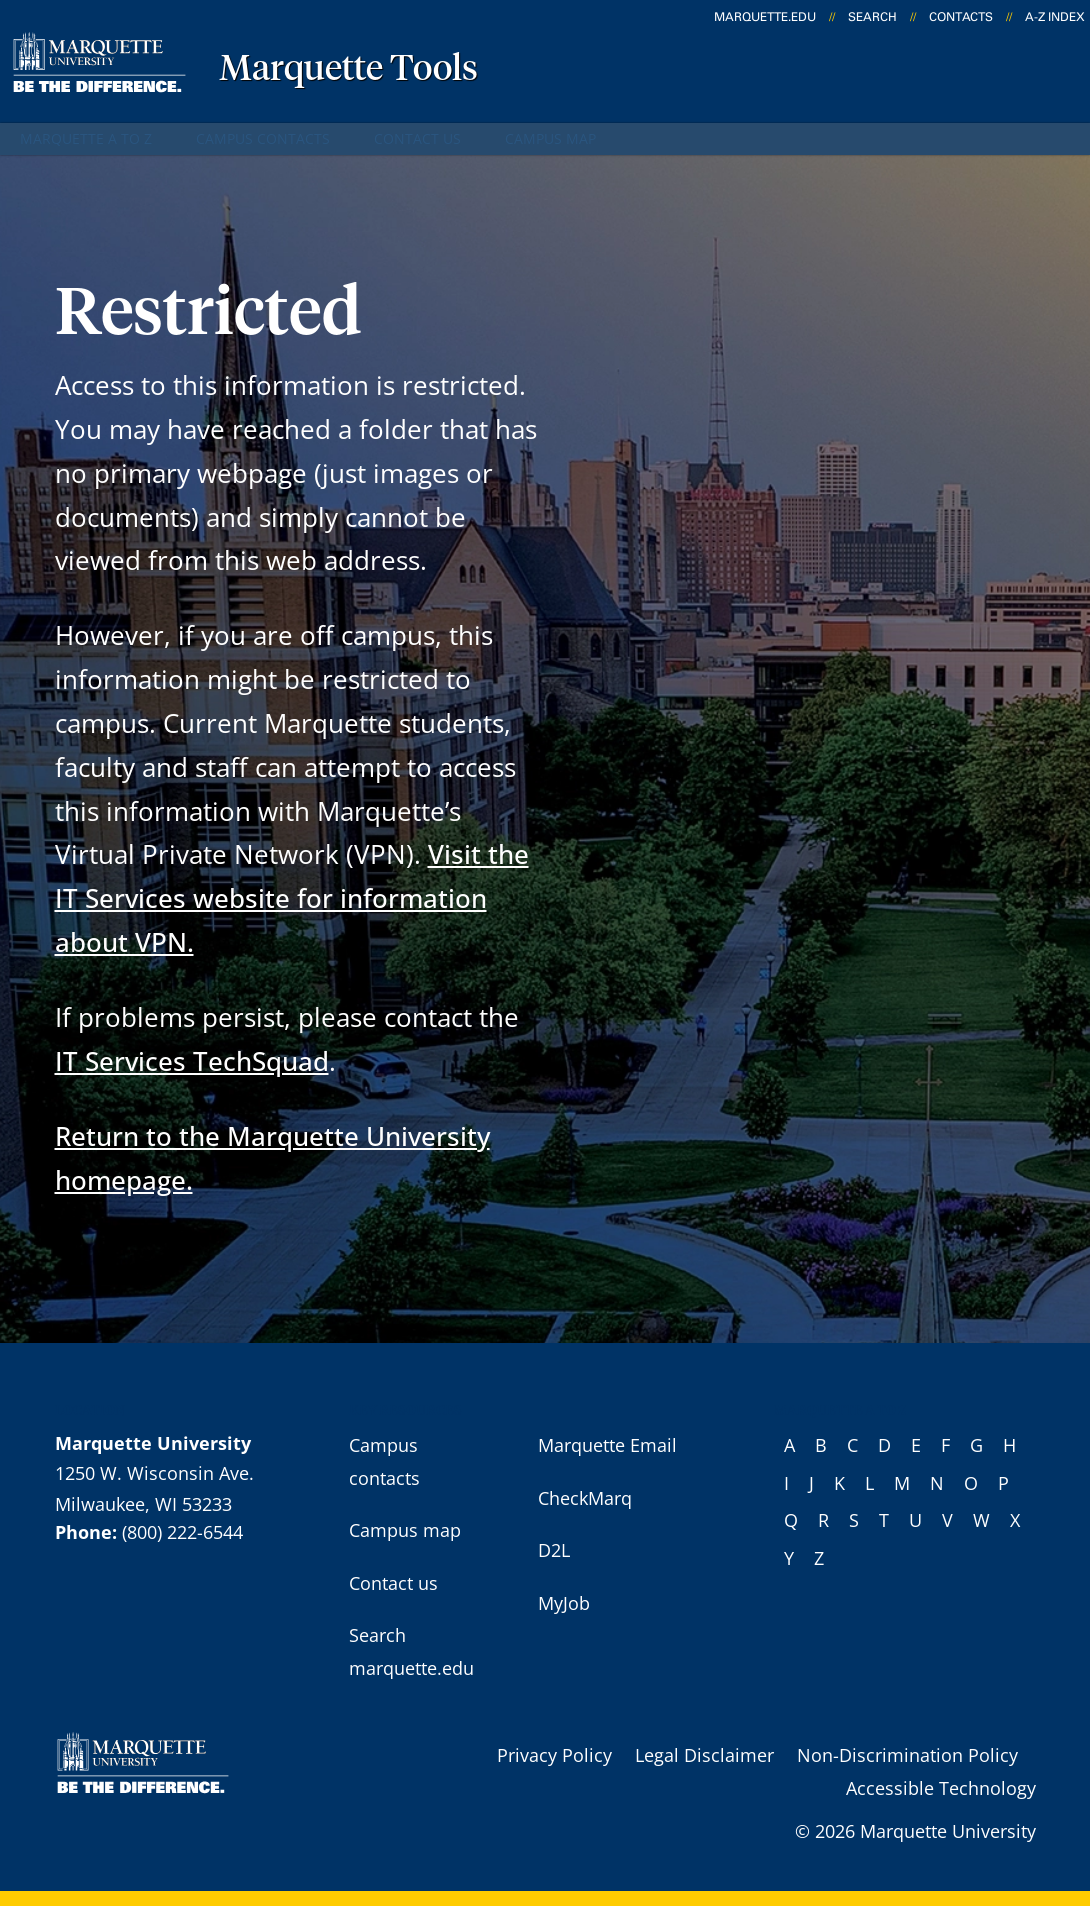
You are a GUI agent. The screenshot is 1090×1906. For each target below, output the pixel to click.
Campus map (550, 138)
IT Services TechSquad (192, 1061)
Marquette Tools (348, 70)
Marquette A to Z (86, 138)
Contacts (961, 17)
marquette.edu (765, 17)
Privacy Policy (554, 1755)
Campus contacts (263, 138)
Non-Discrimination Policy (907, 1755)
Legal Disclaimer (704, 1755)
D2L (554, 1550)
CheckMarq (585, 1498)
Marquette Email (607, 1445)
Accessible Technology (941, 1788)
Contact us (417, 138)
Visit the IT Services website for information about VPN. (292, 898)
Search (872, 17)
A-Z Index (1055, 17)
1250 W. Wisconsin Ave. (154, 1473)
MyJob (564, 1603)
